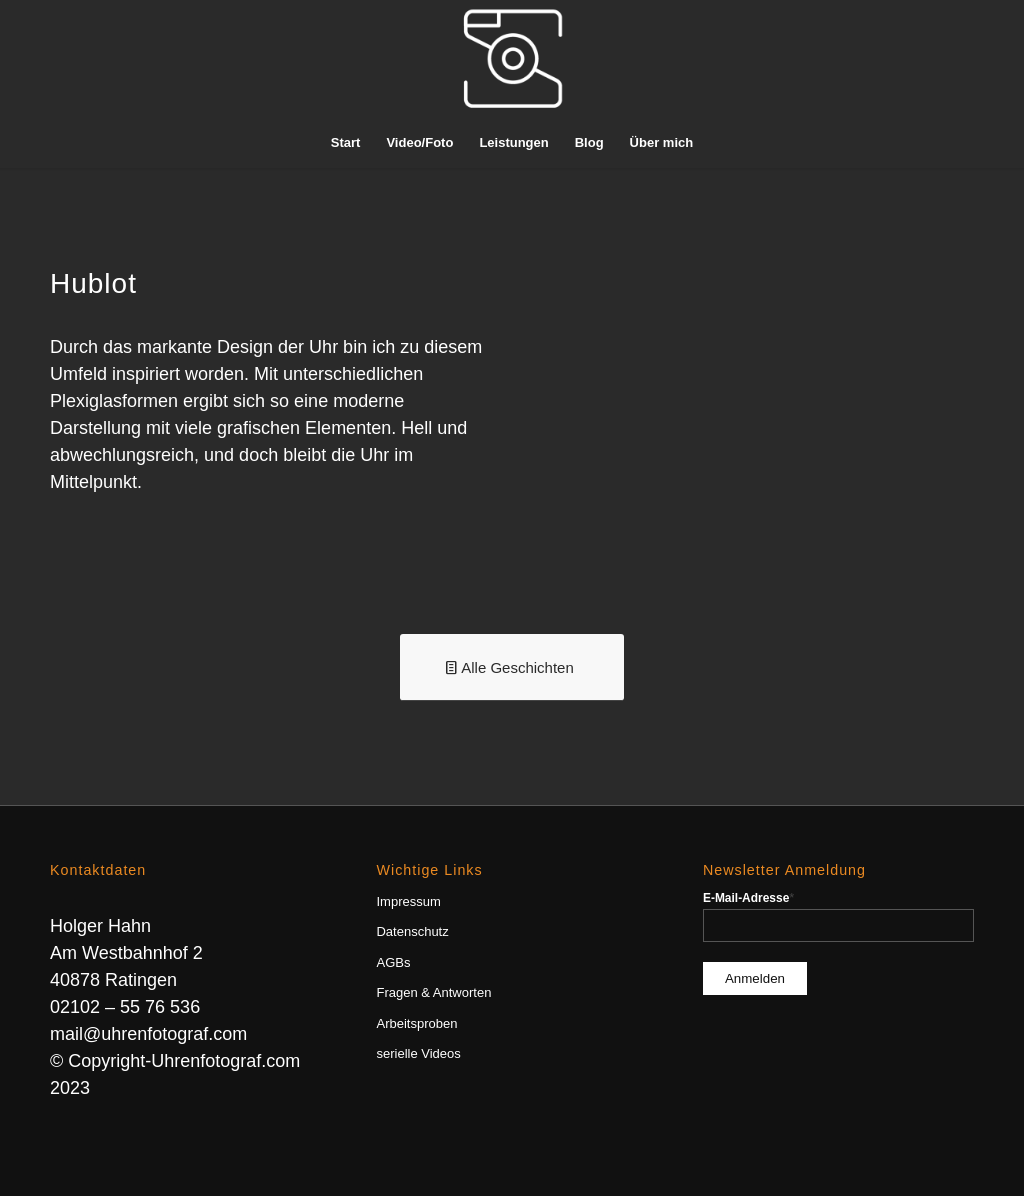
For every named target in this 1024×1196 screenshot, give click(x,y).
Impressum (408, 901)
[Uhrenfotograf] (512, 59)
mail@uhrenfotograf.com (148, 1034)
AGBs (393, 962)
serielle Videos (418, 1053)
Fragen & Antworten (433, 992)
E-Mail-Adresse (748, 898)
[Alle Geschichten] (512, 667)
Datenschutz (412, 931)
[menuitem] (346, 143)
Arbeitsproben (416, 1023)
